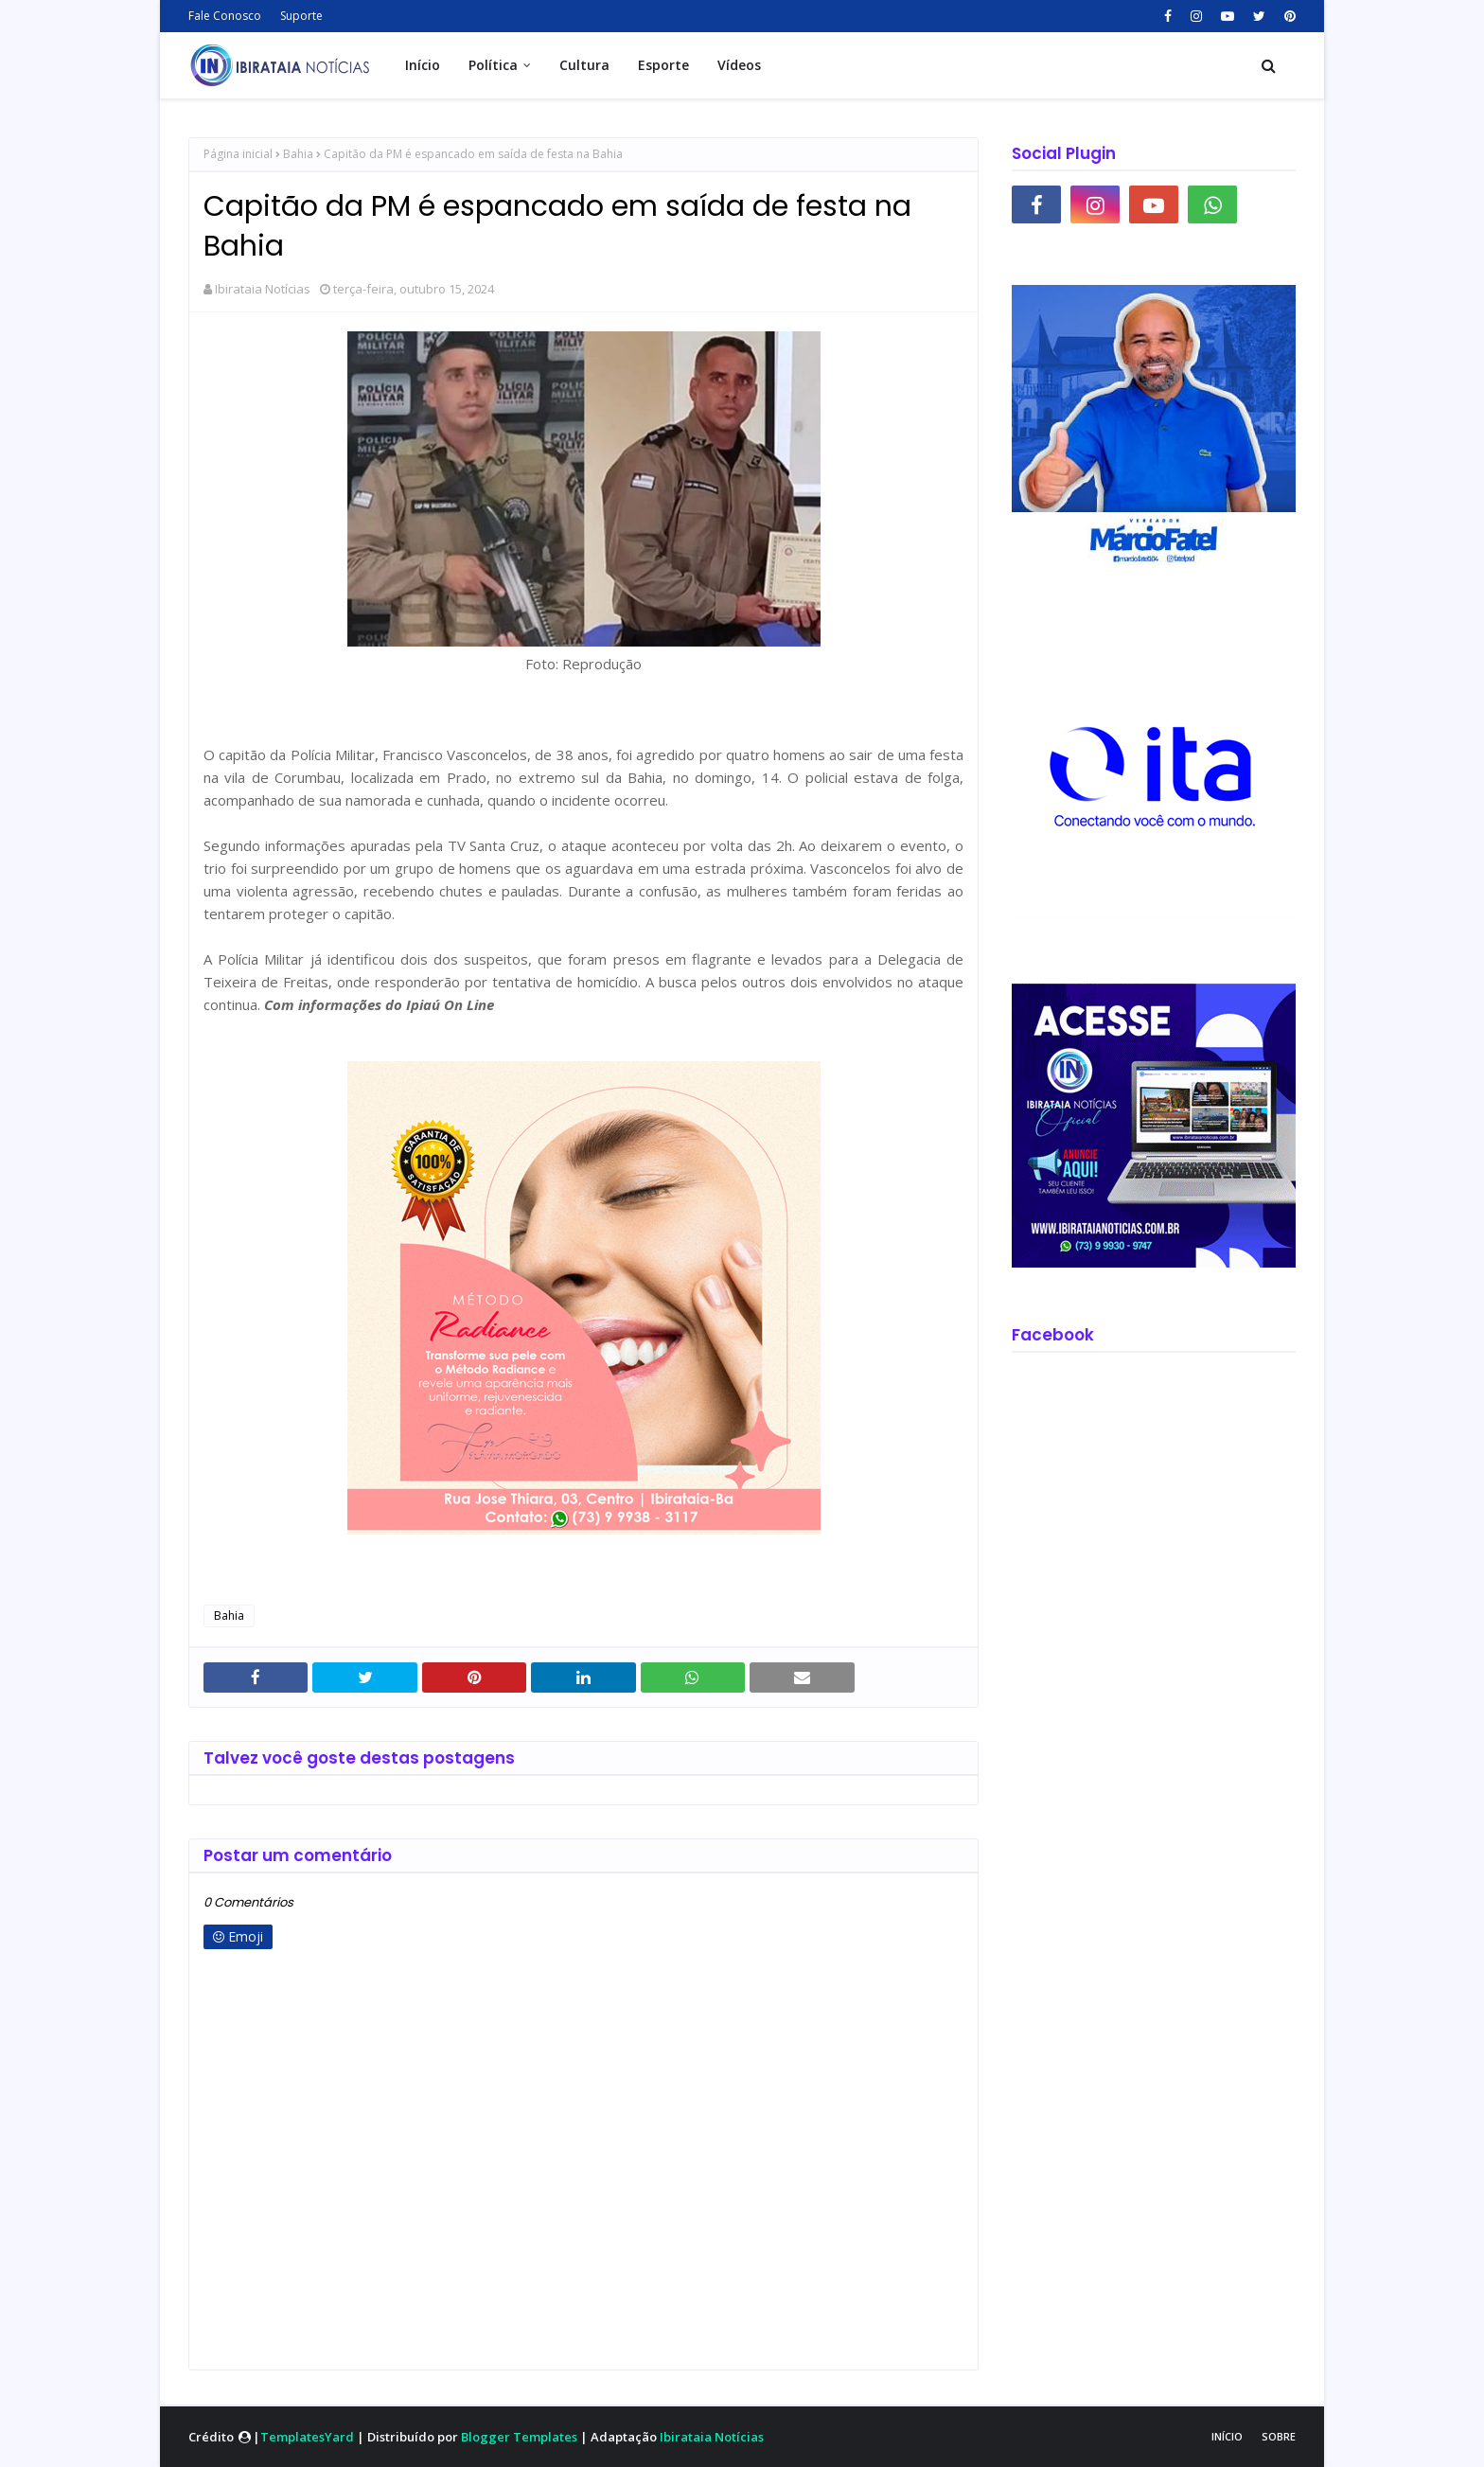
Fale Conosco (224, 16)
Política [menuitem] (493, 65)
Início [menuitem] (422, 65)
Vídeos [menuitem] (739, 65)
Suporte (301, 16)
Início (1227, 2436)
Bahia (298, 154)
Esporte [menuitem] (663, 65)
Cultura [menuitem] (584, 65)
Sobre (1279, 2436)
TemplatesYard (307, 2436)
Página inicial (238, 154)
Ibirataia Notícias (262, 288)
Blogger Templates (519, 2436)
